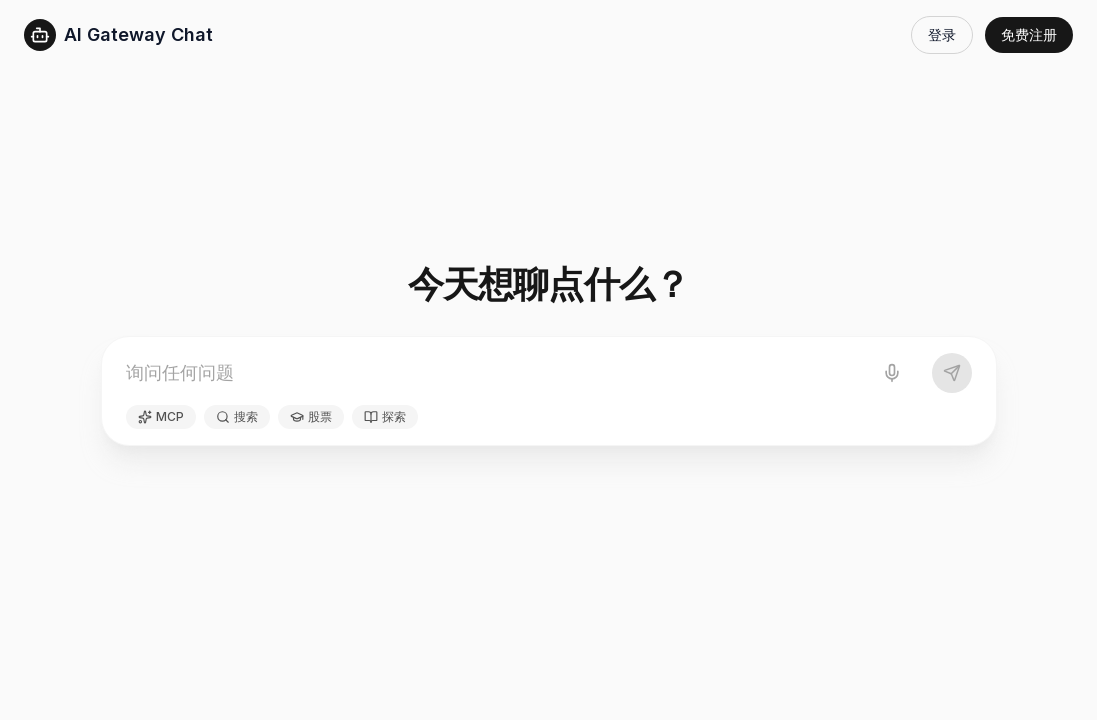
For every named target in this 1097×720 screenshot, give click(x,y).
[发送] (952, 373)
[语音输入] (892, 373)
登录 (942, 34)
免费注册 (1029, 34)
